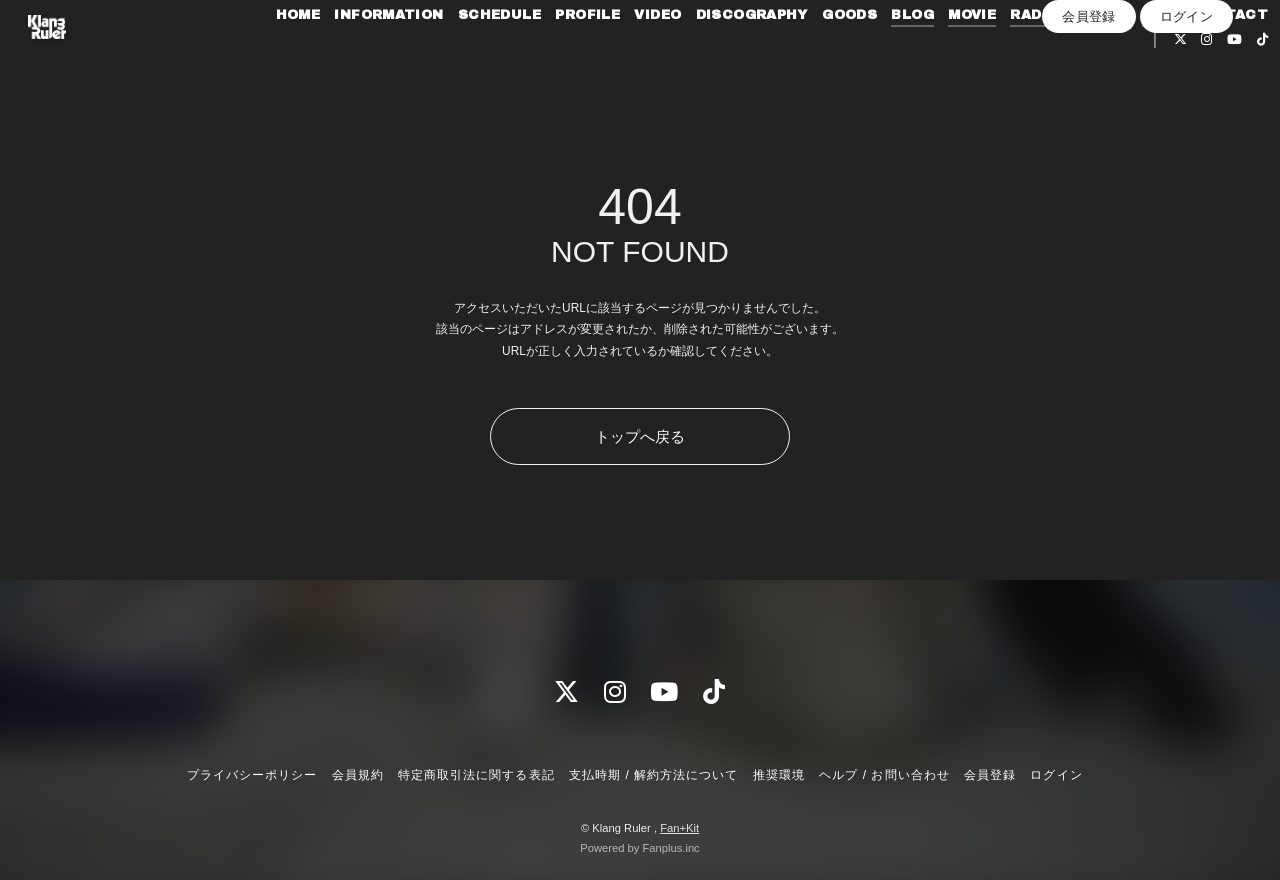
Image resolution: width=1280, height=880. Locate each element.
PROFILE (642, 58)
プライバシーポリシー (252, 775)
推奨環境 (779, 775)
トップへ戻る (640, 436)
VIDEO (712, 58)
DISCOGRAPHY (807, 58)
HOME (353, 58)
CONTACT (1062, 83)
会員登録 (1089, 116)
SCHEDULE (554, 58)
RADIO (1090, 58)
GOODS (904, 58)
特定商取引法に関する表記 (476, 775)
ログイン (1187, 116)
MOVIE (1027, 58)
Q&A (1214, 58)
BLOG (968, 58)
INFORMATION (443, 58)
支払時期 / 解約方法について (654, 775)
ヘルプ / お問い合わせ (884, 775)
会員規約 (358, 775)
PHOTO (1155, 58)
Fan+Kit (679, 828)
